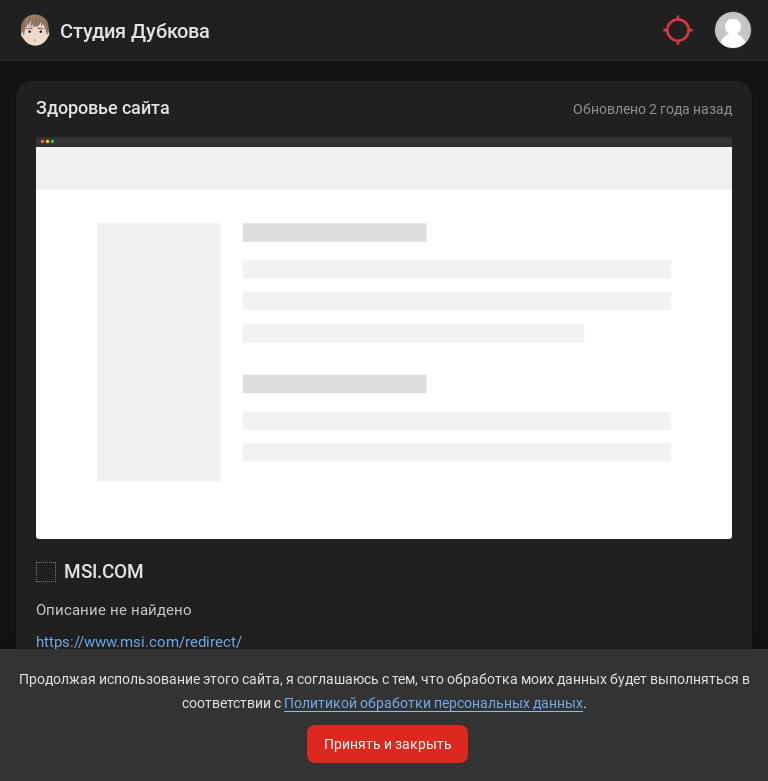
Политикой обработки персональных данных (433, 703)
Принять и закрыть (388, 744)
